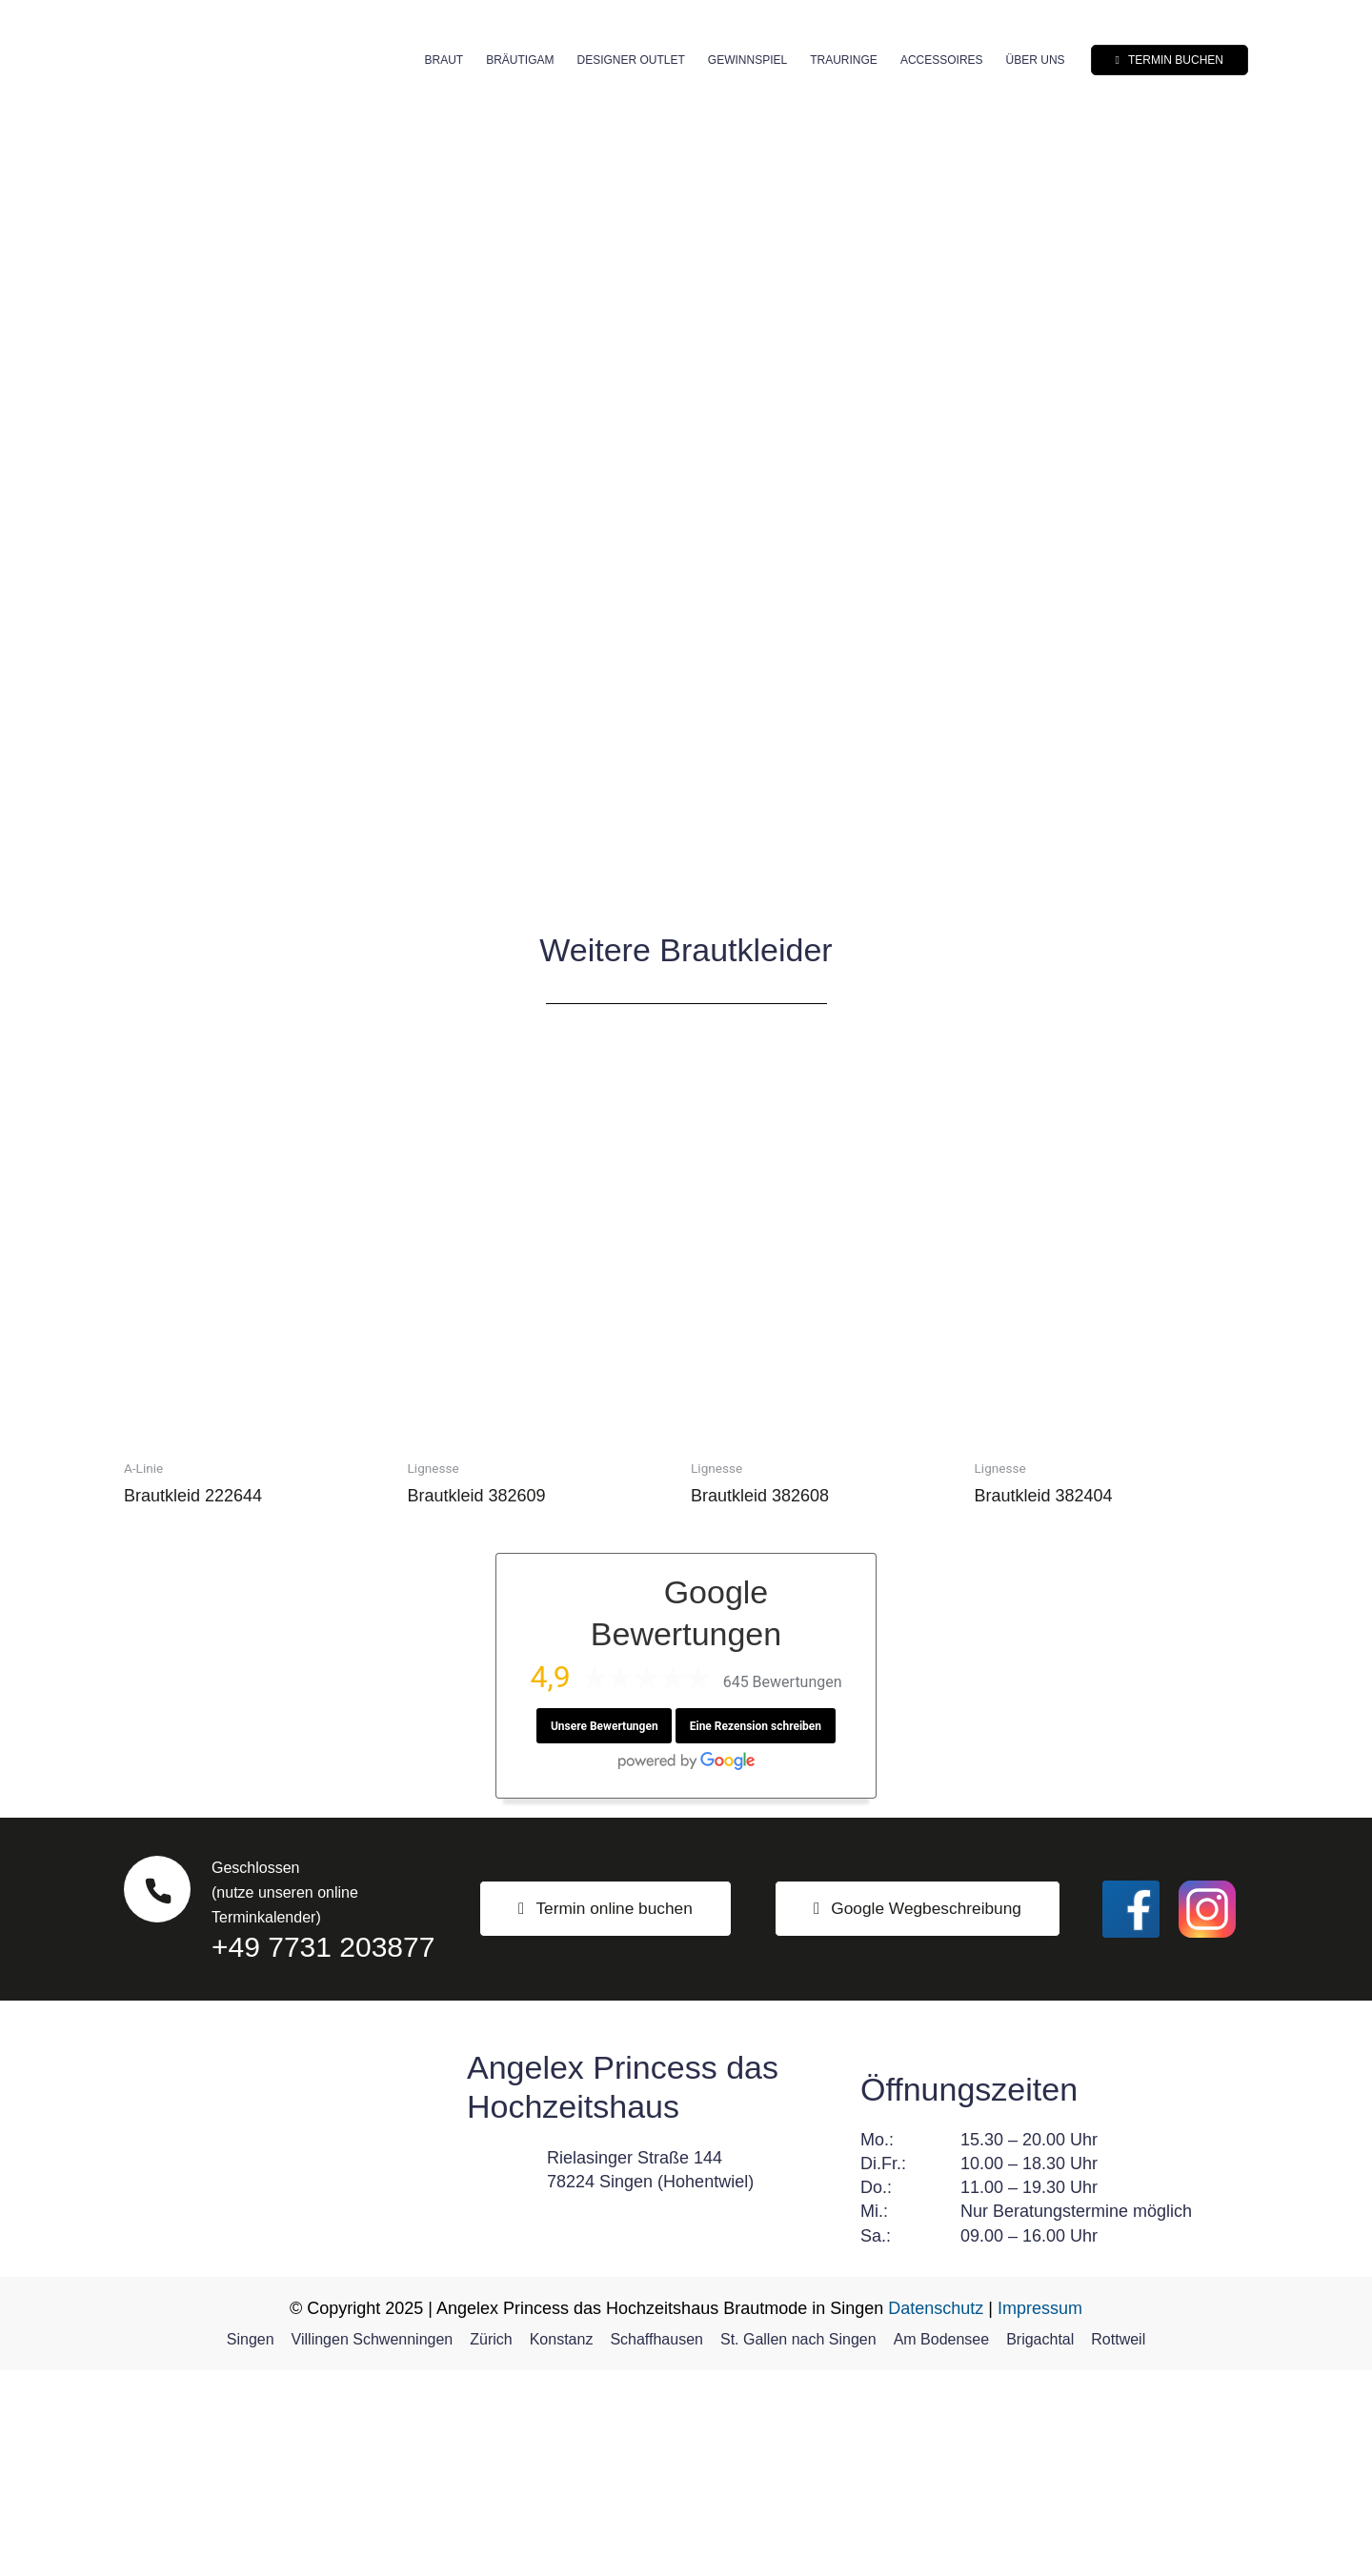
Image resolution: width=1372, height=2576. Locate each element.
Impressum (1040, 2514)
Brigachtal (1040, 2545)
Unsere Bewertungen (603, 1932)
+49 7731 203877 (323, 2152)
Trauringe (844, 60)
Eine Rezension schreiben (755, 1932)
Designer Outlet (630, 60)
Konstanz (562, 2545)
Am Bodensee (942, 2545)
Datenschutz (935, 2514)
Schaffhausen (656, 2545)
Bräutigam (520, 60)
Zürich (491, 2545)
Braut (443, 60)
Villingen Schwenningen (373, 2545)
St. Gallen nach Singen (798, 2545)
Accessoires (941, 60)
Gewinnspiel (747, 60)
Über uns (1035, 60)
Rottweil (1118, 2545)
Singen (250, 2545)
